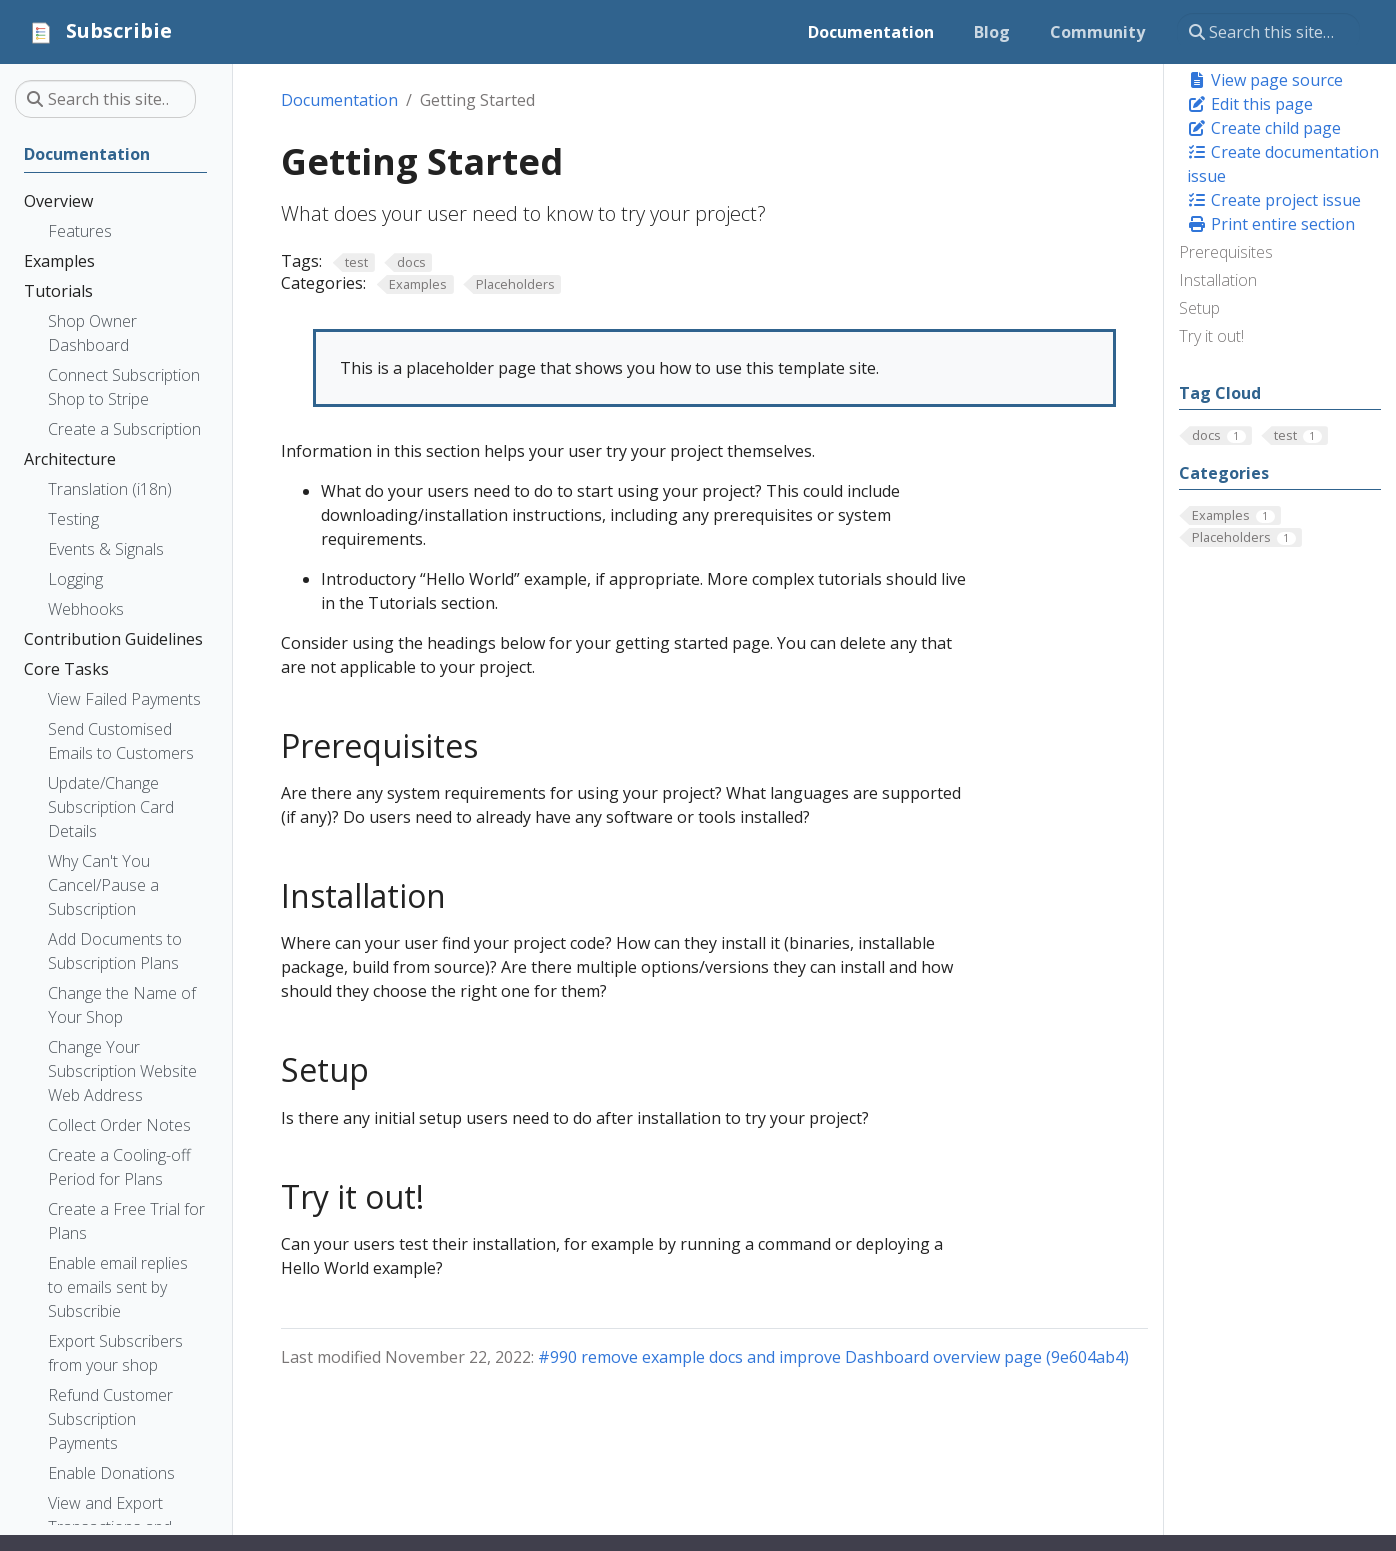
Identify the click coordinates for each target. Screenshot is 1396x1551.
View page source (1265, 80)
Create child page (1264, 128)
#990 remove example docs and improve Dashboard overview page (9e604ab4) (833, 1357)
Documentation (339, 100)
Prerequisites (1226, 252)
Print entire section (1271, 224)
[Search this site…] (1268, 32)
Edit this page (1250, 104)
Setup (1199, 308)
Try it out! (1211, 336)
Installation (1218, 280)
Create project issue (1274, 200)
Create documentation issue (1283, 164)
